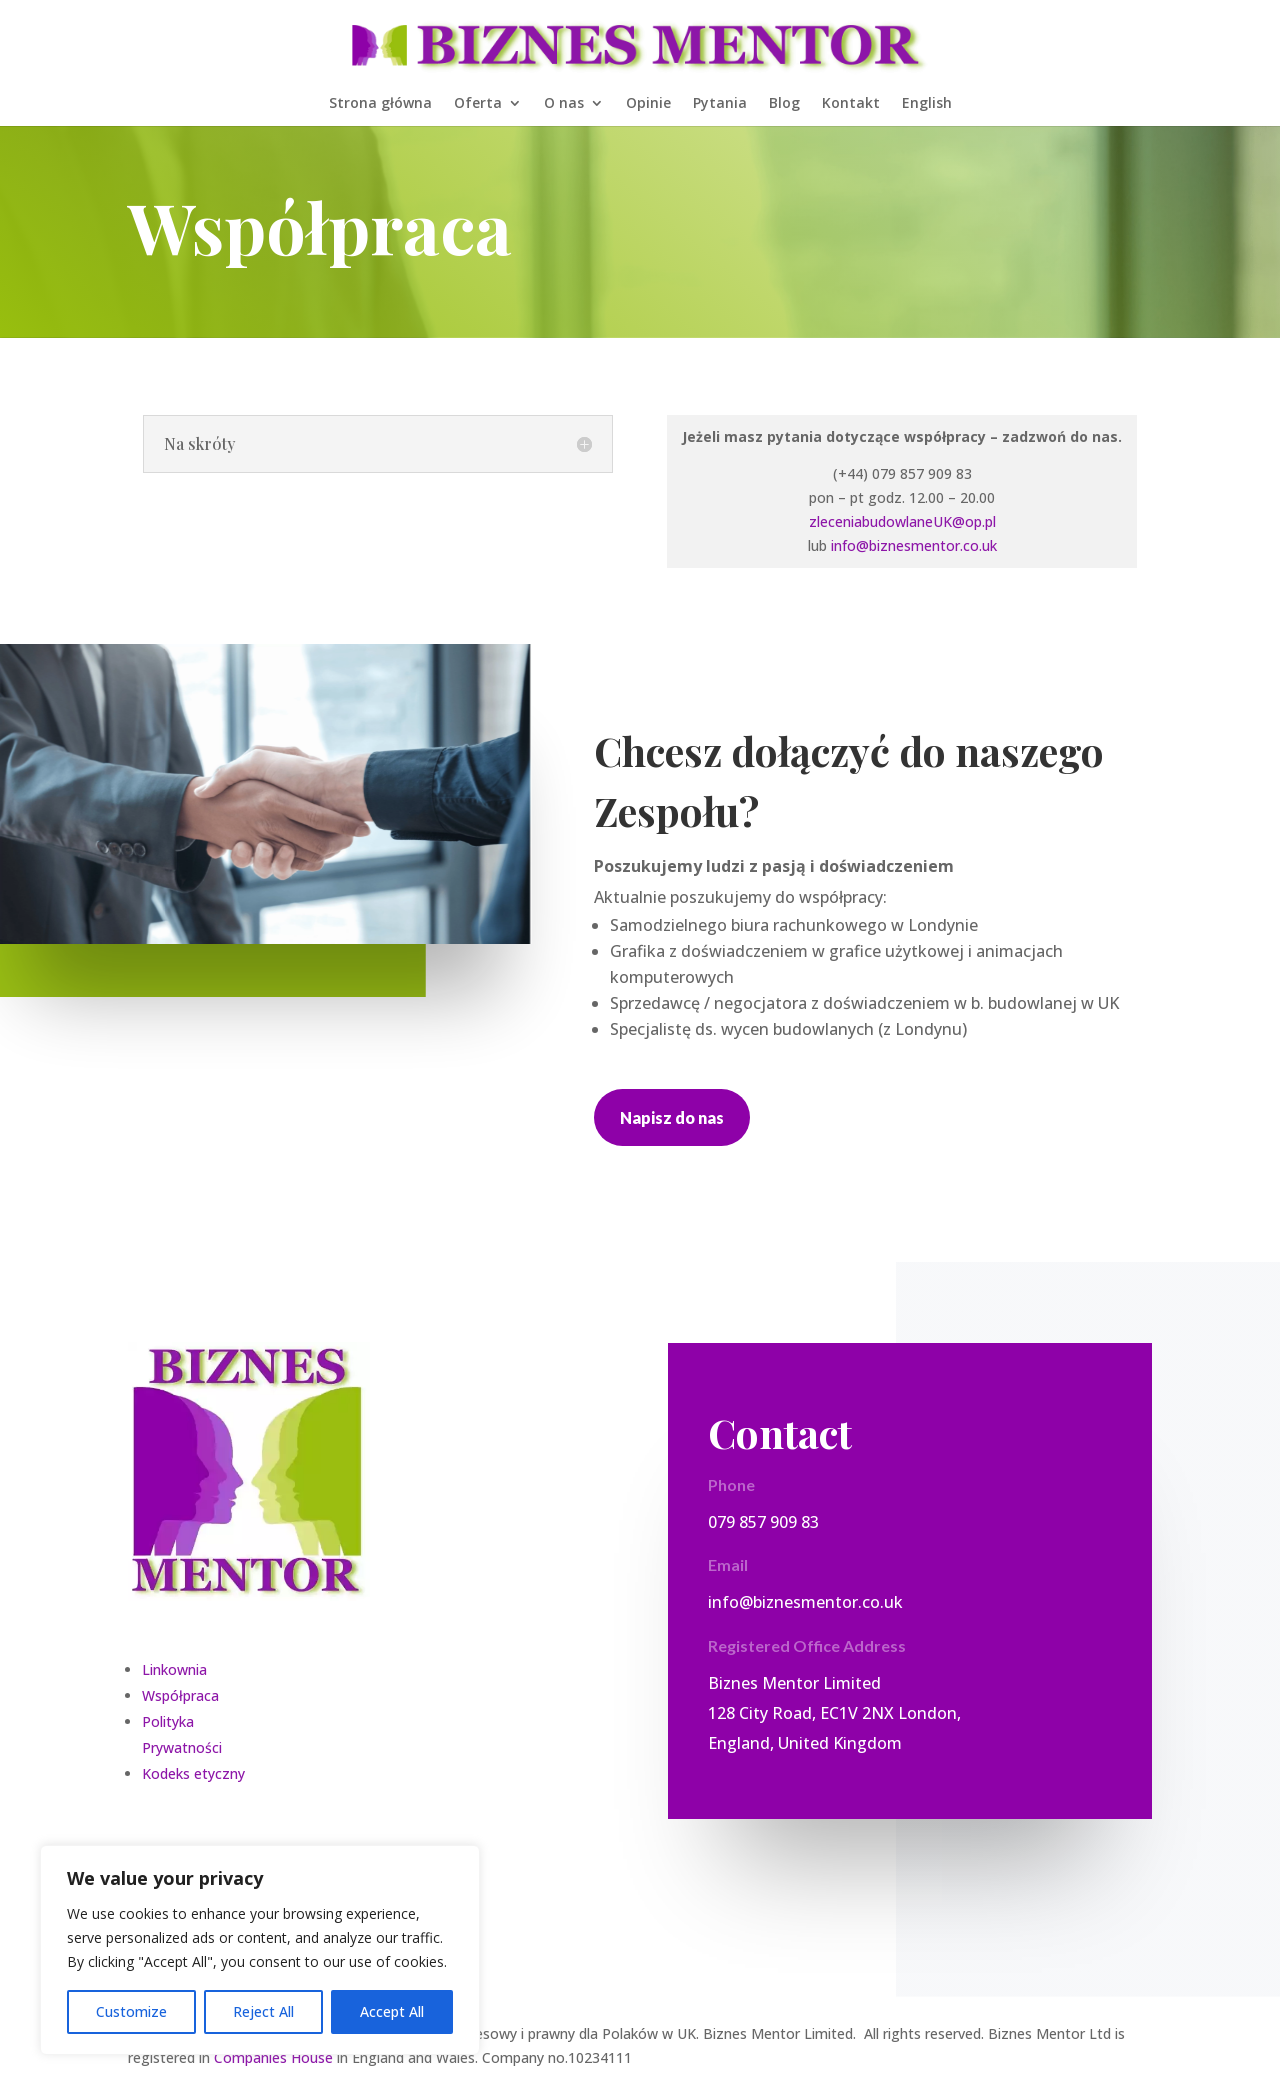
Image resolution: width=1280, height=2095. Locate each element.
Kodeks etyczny (193, 1773)
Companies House (273, 2057)
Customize (131, 2011)
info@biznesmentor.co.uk (914, 545)
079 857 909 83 (763, 1522)
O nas (564, 104)
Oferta (478, 104)
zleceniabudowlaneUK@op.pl (902, 521)
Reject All (263, 2011)
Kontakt (851, 104)
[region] (260, 1950)
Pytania (720, 104)
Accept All (392, 2011)
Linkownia (174, 1669)
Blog (784, 104)
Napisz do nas (672, 1117)
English (927, 104)
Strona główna (380, 104)
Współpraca (180, 1695)
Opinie (648, 104)
